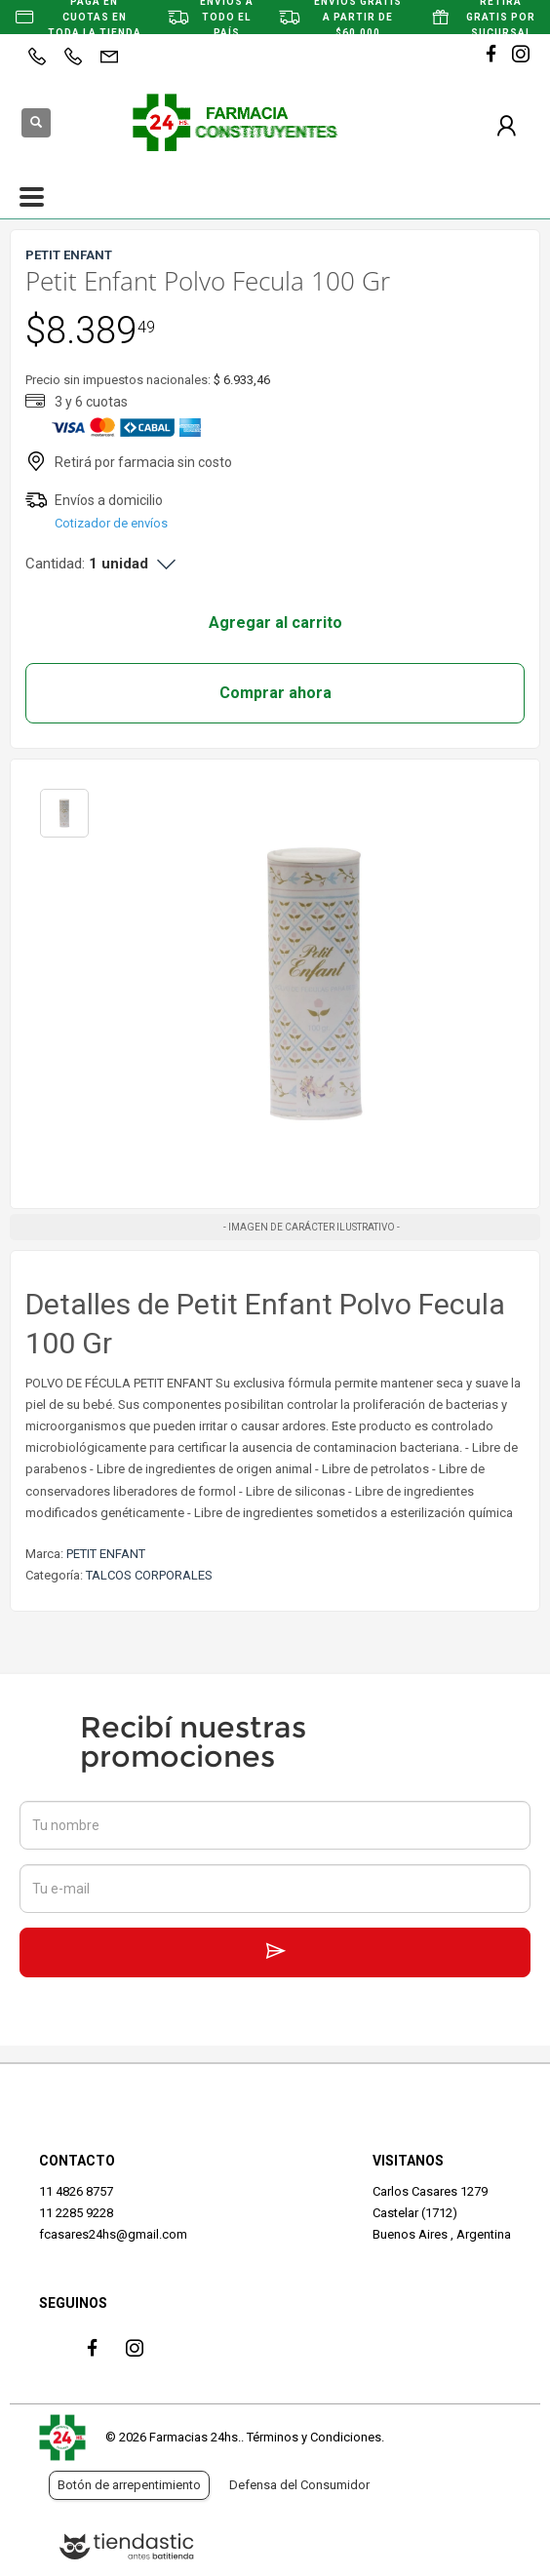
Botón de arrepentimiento (129, 2485)
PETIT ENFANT (105, 1553)
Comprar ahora (275, 692)
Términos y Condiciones (314, 2437)
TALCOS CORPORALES (149, 1575)
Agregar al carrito (275, 622)
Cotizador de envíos (111, 523)
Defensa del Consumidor (299, 2485)
